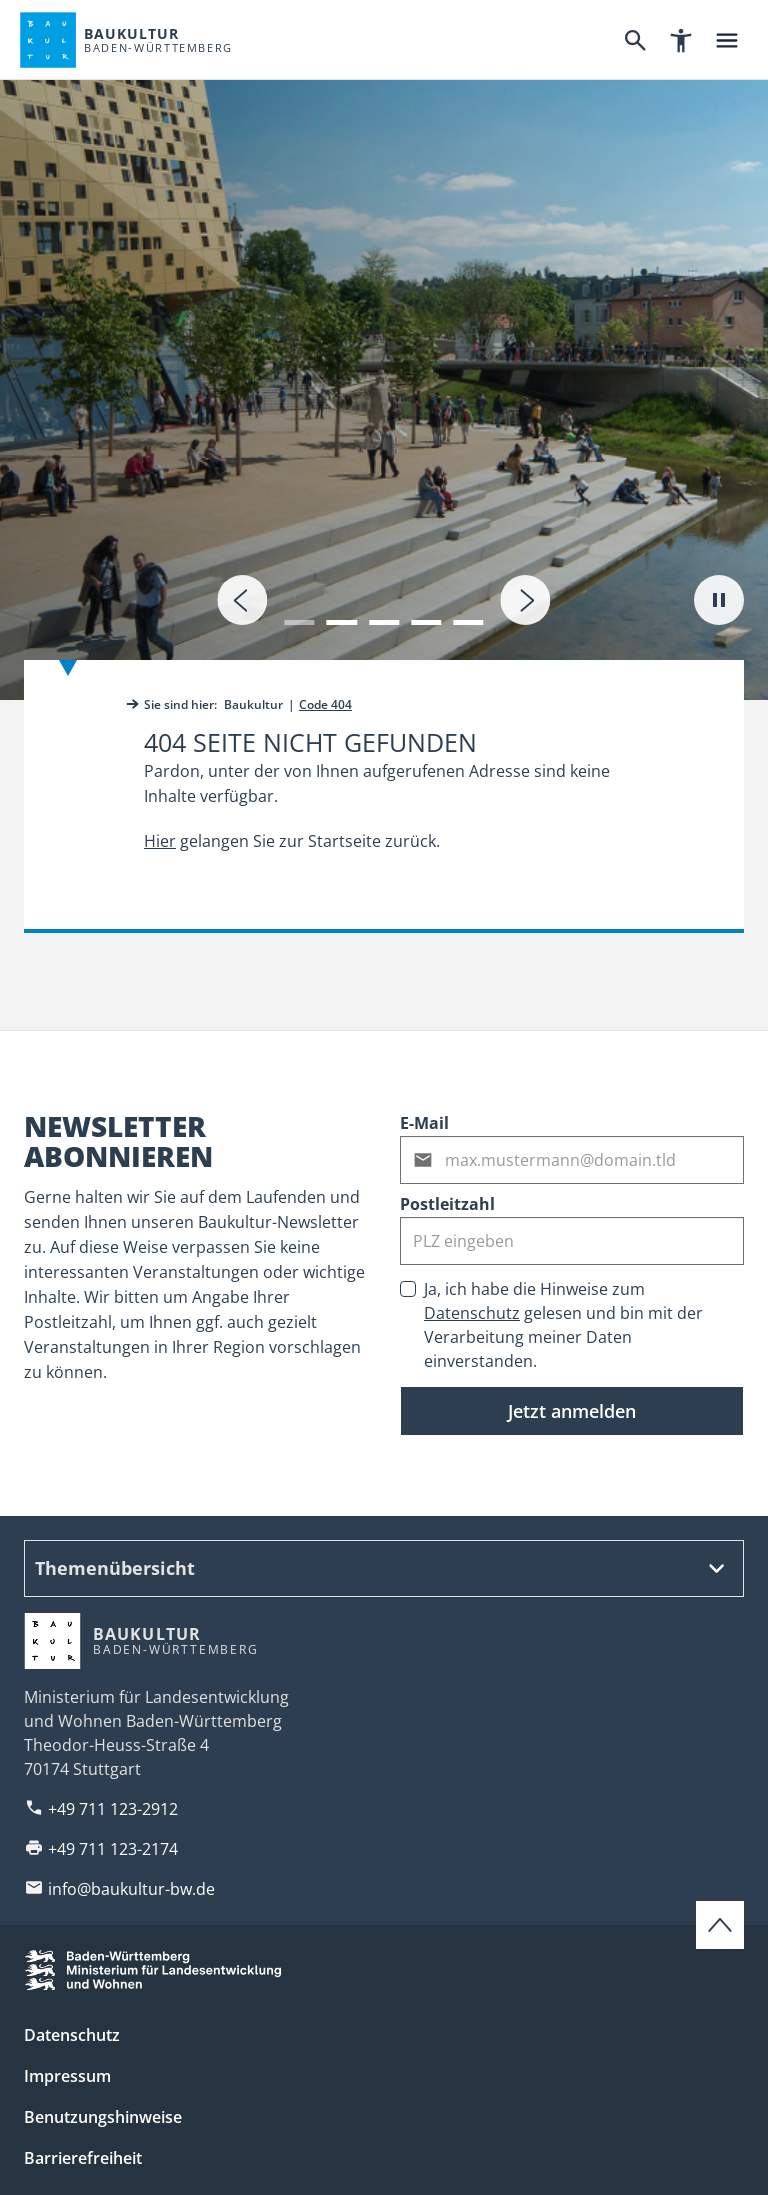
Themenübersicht (115, 1568)
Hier (160, 841)
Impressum (67, 2076)
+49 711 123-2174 (113, 1849)
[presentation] (242, 600)
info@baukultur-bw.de (131, 1889)
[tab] (384, 350)
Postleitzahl (447, 1204)
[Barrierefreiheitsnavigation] (681, 40)
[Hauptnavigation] (727, 40)
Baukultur (253, 704)
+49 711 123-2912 (113, 1809)
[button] (299, 610)
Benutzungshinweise (103, 2117)
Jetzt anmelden (572, 1411)
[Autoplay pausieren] (719, 600)
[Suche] (635, 40)
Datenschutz (472, 1313)
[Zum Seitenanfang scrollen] (720, 1925)
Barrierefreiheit (83, 2158)
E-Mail (424, 1123)
